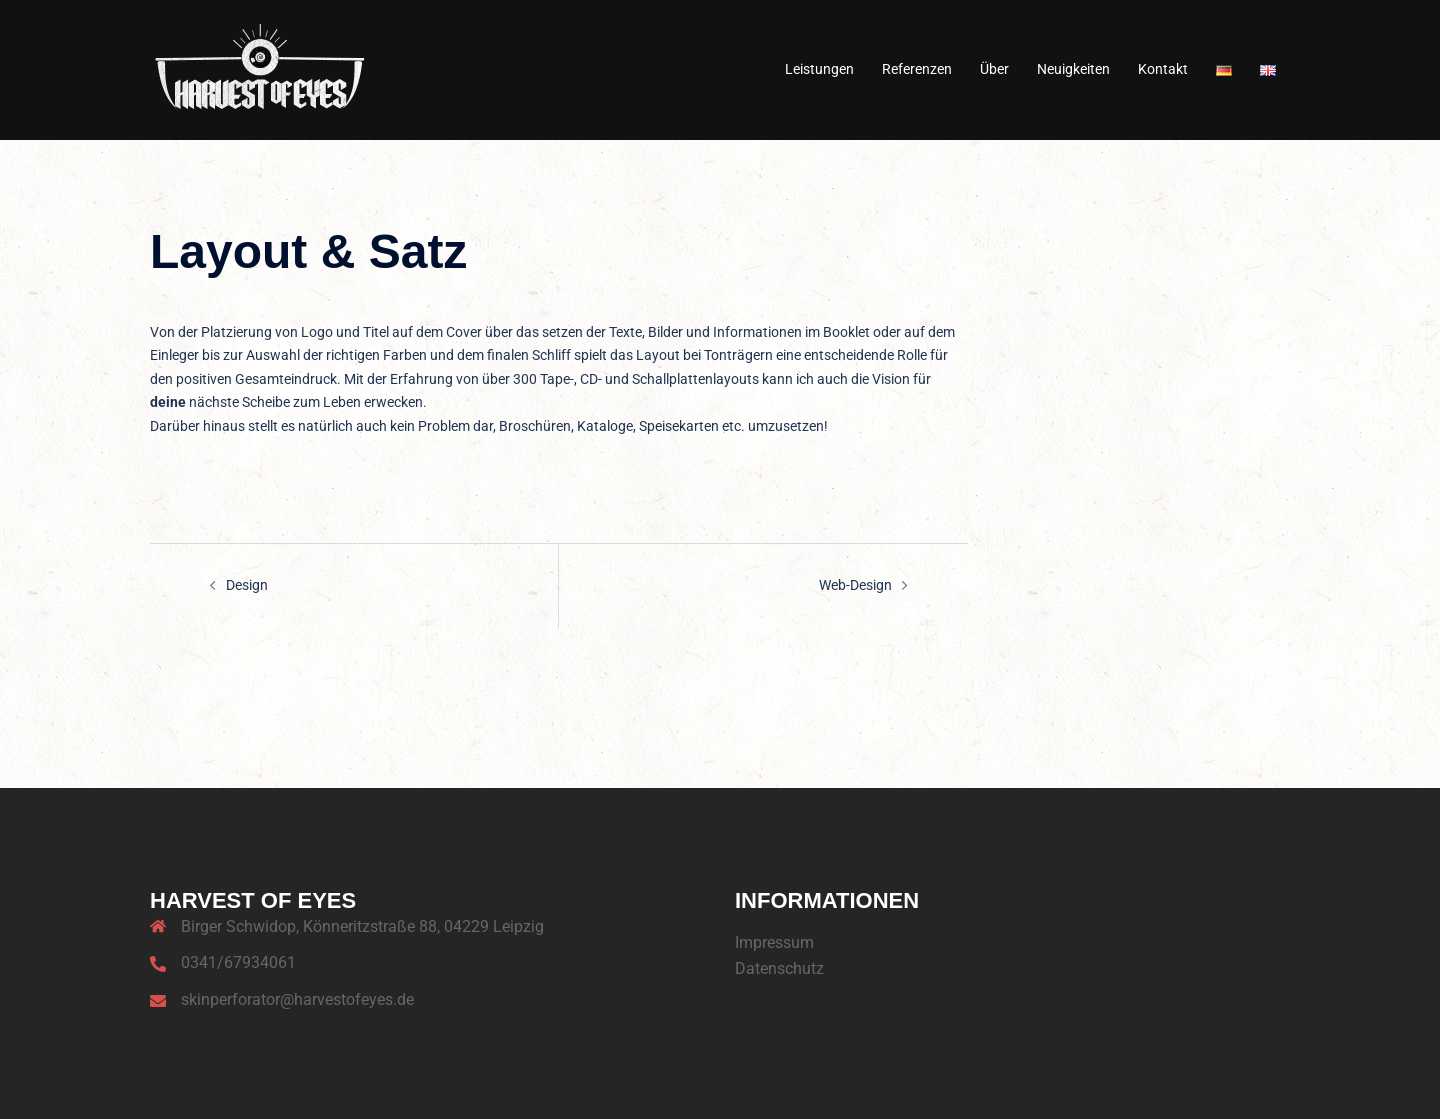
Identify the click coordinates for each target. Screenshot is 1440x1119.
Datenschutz (779, 968)
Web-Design (855, 585)
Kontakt (1163, 69)
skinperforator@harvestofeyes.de (297, 999)
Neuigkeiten (1073, 69)
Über (994, 69)
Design (247, 585)
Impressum (774, 941)
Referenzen (917, 69)
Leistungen (819, 69)
